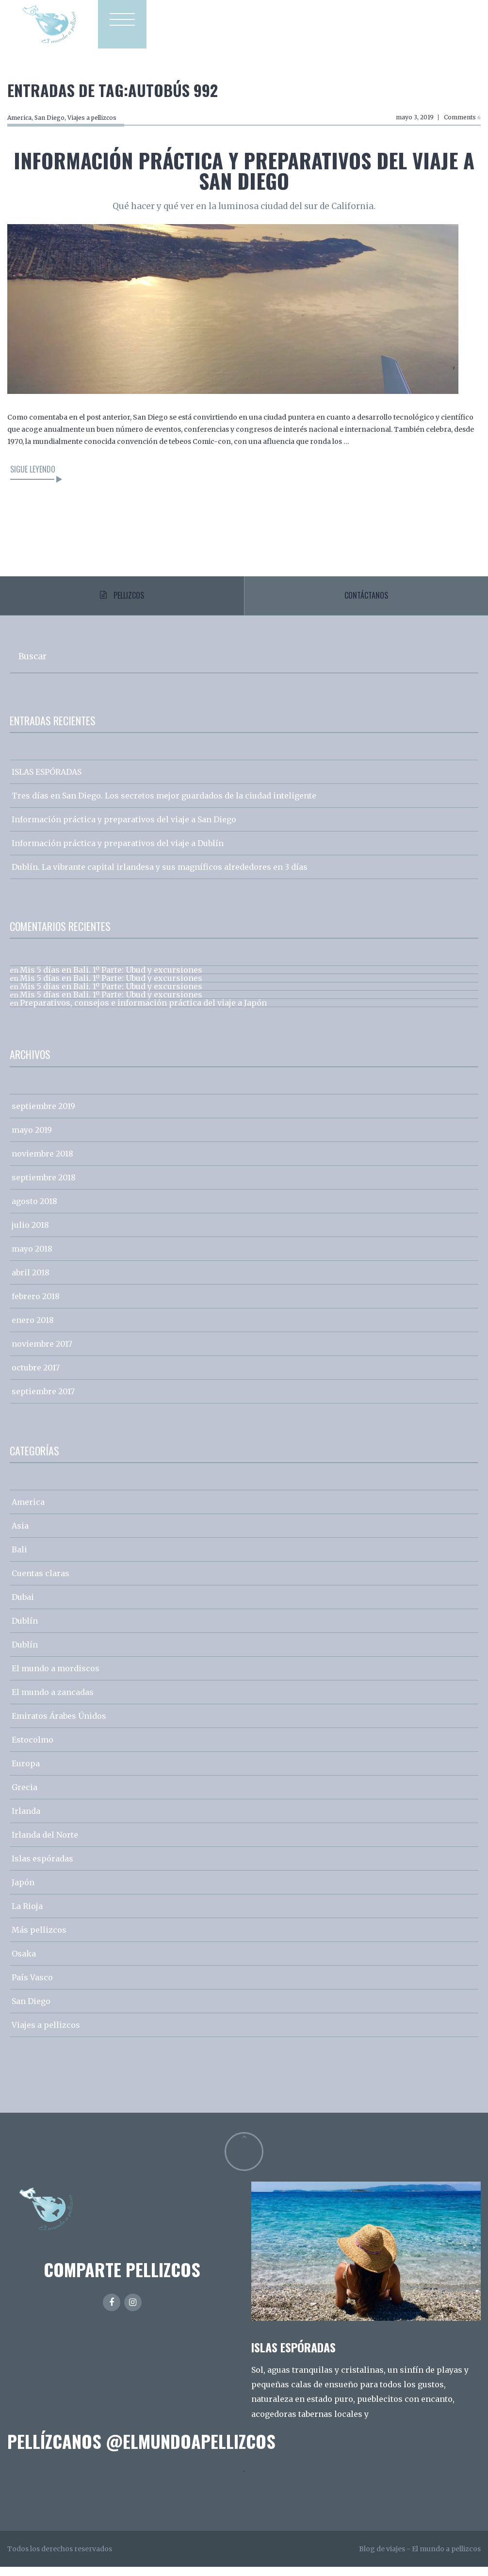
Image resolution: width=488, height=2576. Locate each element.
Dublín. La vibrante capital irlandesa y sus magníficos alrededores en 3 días (160, 876)
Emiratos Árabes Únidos (59, 1725)
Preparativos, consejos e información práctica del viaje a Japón (143, 1012)
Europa (26, 1772)
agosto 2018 (34, 1210)
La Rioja (27, 1915)
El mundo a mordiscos (55, 1677)
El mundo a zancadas (53, 1701)
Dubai (23, 1606)
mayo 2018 (32, 1258)
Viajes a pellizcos (91, 117)
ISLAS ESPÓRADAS (46, 781)
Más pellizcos (39, 1939)
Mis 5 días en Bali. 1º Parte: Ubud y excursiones (111, 979)
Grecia (24, 1796)
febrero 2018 (36, 1305)
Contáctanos (366, 600)
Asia (20, 1535)
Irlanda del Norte (45, 1844)
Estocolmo (32, 1749)
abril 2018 (30, 1282)
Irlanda (26, 1820)
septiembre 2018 (44, 1186)
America (19, 117)
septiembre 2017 (43, 1400)
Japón (23, 1891)
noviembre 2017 (42, 1353)
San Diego (49, 117)
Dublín (25, 1630)
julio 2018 (30, 1234)
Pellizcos (122, 600)
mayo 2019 (32, 1139)
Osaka (24, 1963)
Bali (19, 1559)
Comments (462, 117)
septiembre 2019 (43, 1115)
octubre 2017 (36, 1377)
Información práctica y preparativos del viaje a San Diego (244, 170)
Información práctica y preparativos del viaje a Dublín (118, 852)
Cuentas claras (40, 1582)
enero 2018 (33, 1329)
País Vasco (32, 1986)
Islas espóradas (42, 1868)
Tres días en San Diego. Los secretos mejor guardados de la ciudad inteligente (164, 805)
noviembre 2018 (42, 1163)
